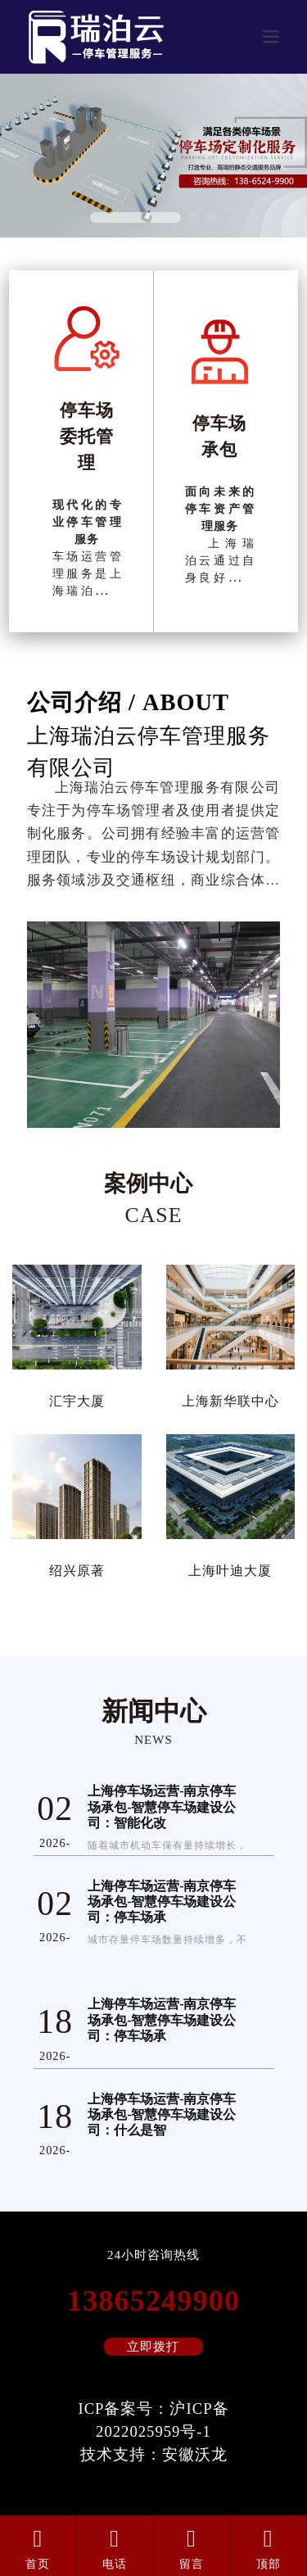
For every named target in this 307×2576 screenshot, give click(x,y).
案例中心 (148, 1183)
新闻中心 (154, 1711)
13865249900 (153, 2300)
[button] (135, 217)
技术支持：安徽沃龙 (154, 2454)
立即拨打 (153, 2346)
